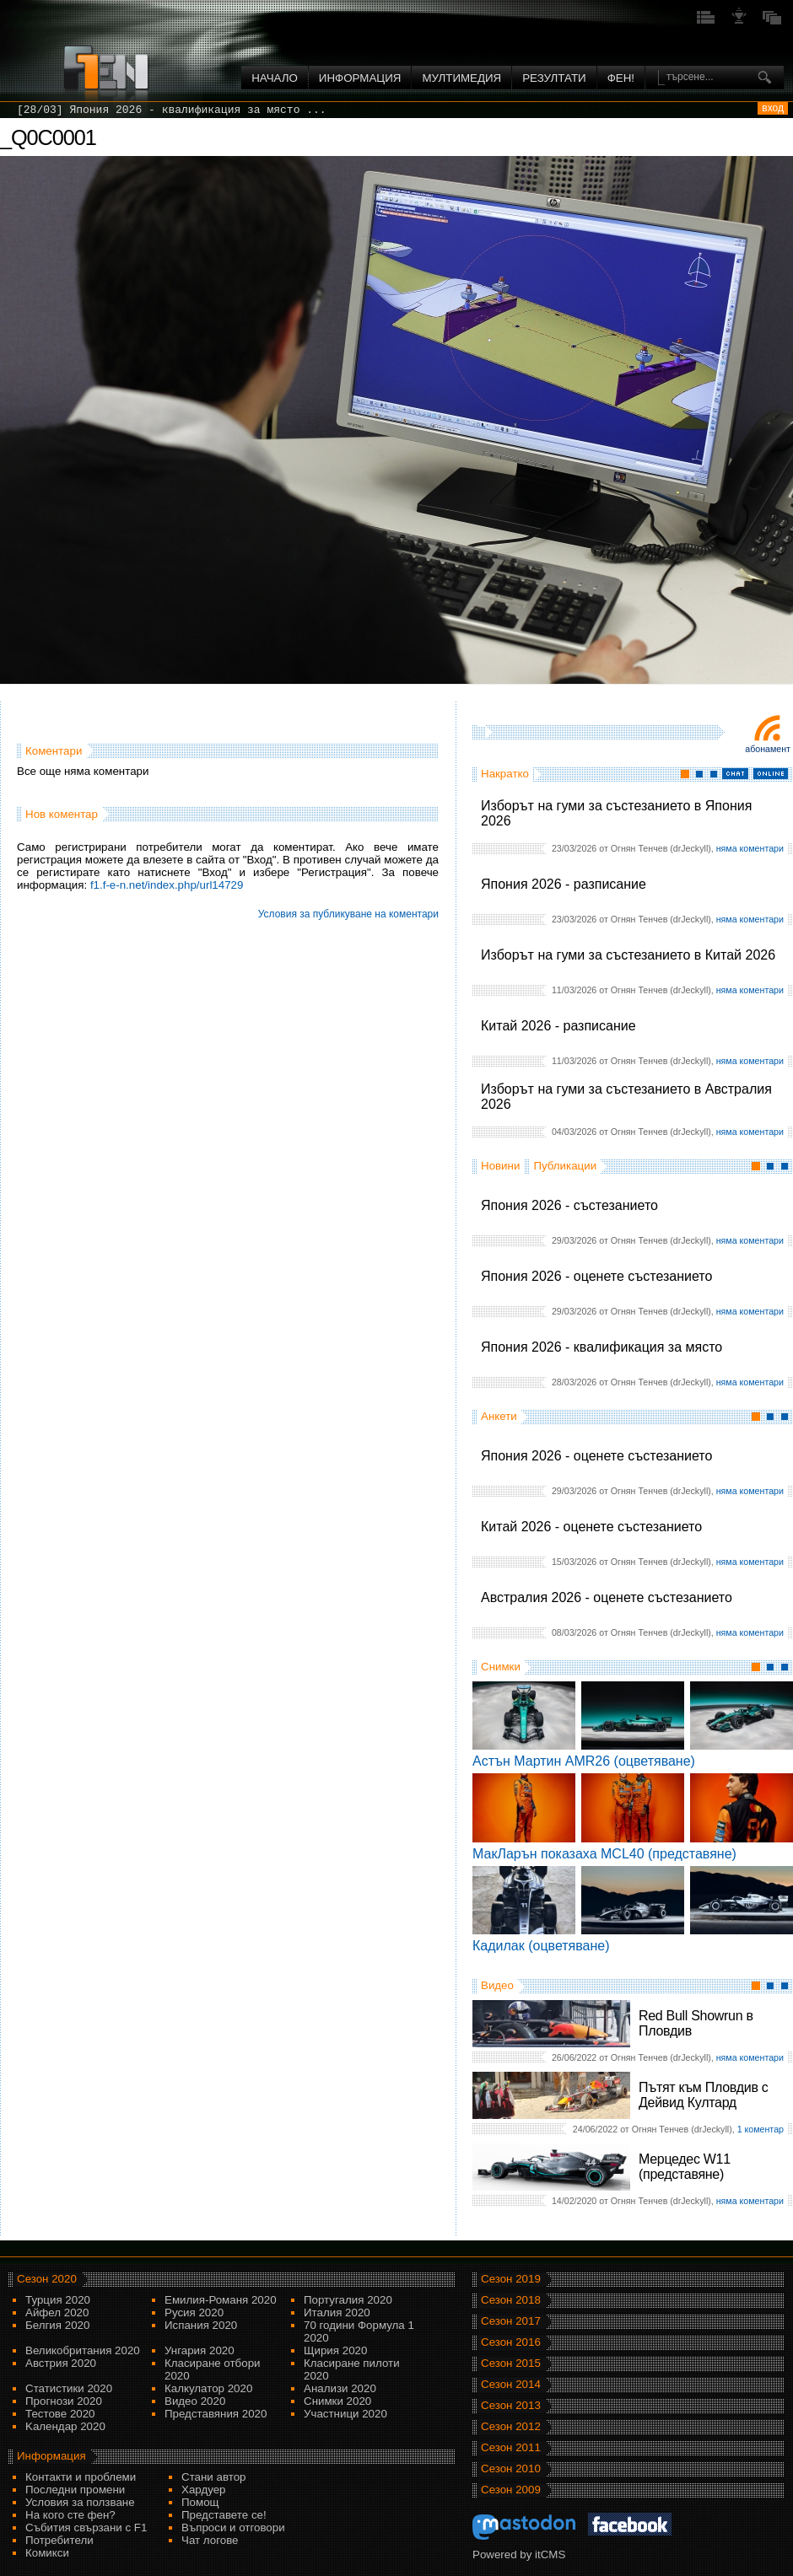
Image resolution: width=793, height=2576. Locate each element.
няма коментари (750, 848)
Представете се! (224, 2515)
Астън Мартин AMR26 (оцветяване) (583, 1761)
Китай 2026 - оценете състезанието (591, 1526)
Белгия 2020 (57, 2325)
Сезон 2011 (511, 2447)
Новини (500, 1165)
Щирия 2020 (335, 2350)
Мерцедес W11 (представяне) (685, 2166)
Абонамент (767, 749)
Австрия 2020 (60, 2363)
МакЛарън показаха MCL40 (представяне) (604, 1854)
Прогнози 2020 (63, 2401)
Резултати (553, 78)
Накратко (505, 773)
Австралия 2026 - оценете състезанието (606, 1597)
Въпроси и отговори (233, 2527)
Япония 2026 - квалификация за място (601, 1347)
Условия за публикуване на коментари (348, 914)
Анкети (499, 1416)
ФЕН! (620, 78)
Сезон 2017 (511, 2321)
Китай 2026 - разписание (558, 1026)
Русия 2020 (194, 2312)
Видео (497, 1985)
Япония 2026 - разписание (563, 884)
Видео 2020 (195, 2401)
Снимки (501, 1666)
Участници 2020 (345, 2413)
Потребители (59, 2540)
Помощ (200, 2502)
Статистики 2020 (68, 2388)
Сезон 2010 (511, 2468)
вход (773, 108)
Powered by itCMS (518, 2554)
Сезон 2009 (511, 2489)
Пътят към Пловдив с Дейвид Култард (703, 2095)
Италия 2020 (337, 2312)
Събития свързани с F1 (86, 2527)
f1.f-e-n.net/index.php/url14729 (167, 885)
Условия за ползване (80, 2502)
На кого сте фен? (70, 2515)
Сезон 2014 (511, 2384)
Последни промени (75, 2489)
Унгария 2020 (200, 2350)
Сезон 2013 (511, 2405)
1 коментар (760, 2129)
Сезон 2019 (511, 2278)
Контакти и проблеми (80, 2477)
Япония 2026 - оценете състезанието (596, 1276)
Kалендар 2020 (65, 2426)
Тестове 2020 (60, 2413)
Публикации (564, 1165)
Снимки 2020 (337, 2401)
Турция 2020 (57, 2300)
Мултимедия (461, 78)
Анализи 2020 (340, 2388)
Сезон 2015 (511, 2363)
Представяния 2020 (216, 2413)
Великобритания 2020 (82, 2350)
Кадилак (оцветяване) (541, 1946)
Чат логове (209, 2540)
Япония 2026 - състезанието (569, 1205)
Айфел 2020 (57, 2312)
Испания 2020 (201, 2325)
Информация (360, 78)
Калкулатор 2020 (208, 2388)
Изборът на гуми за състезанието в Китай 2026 (628, 955)
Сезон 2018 (511, 2300)
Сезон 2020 (47, 2278)
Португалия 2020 (348, 2300)
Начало (274, 78)
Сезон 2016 (511, 2342)
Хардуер (203, 2489)
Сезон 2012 (511, 2426)
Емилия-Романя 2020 (221, 2300)
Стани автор (213, 2477)
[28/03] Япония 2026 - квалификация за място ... (171, 110)
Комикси (47, 2552)
